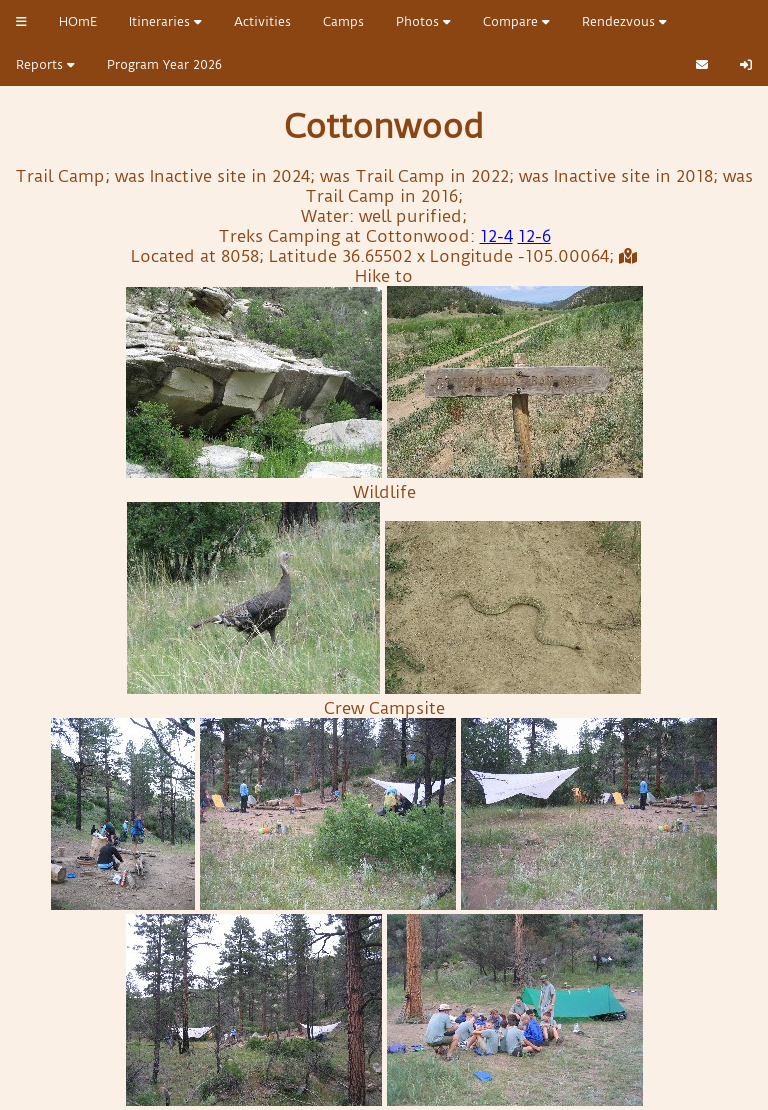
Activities (262, 21)
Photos (423, 21)
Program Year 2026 (164, 64)
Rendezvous (624, 21)
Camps (343, 21)
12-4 (496, 236)
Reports (45, 64)
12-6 (534, 236)
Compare (516, 21)
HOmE (78, 21)
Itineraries (165, 21)
